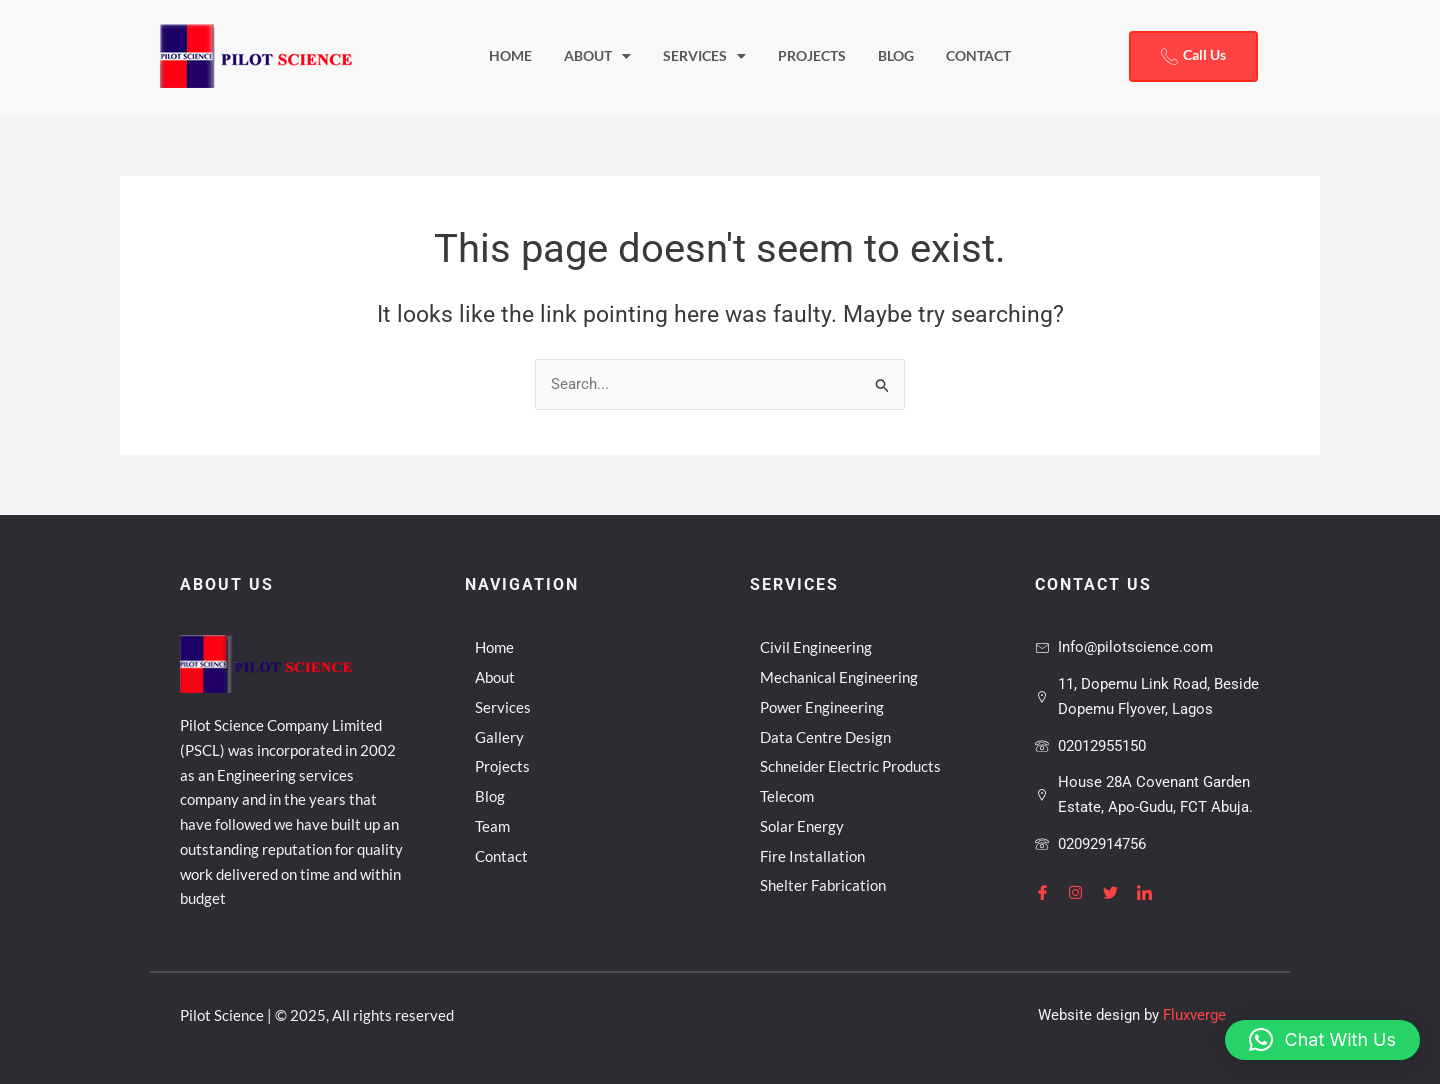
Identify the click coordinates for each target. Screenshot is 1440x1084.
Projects (812, 56)
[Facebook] (1050, 892)
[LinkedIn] (1152, 892)
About (597, 57)
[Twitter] (1118, 892)
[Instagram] (1084, 892)
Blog (896, 56)
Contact (978, 56)
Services (704, 57)
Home (510, 56)
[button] (1322, 1040)
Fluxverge (1194, 1015)
